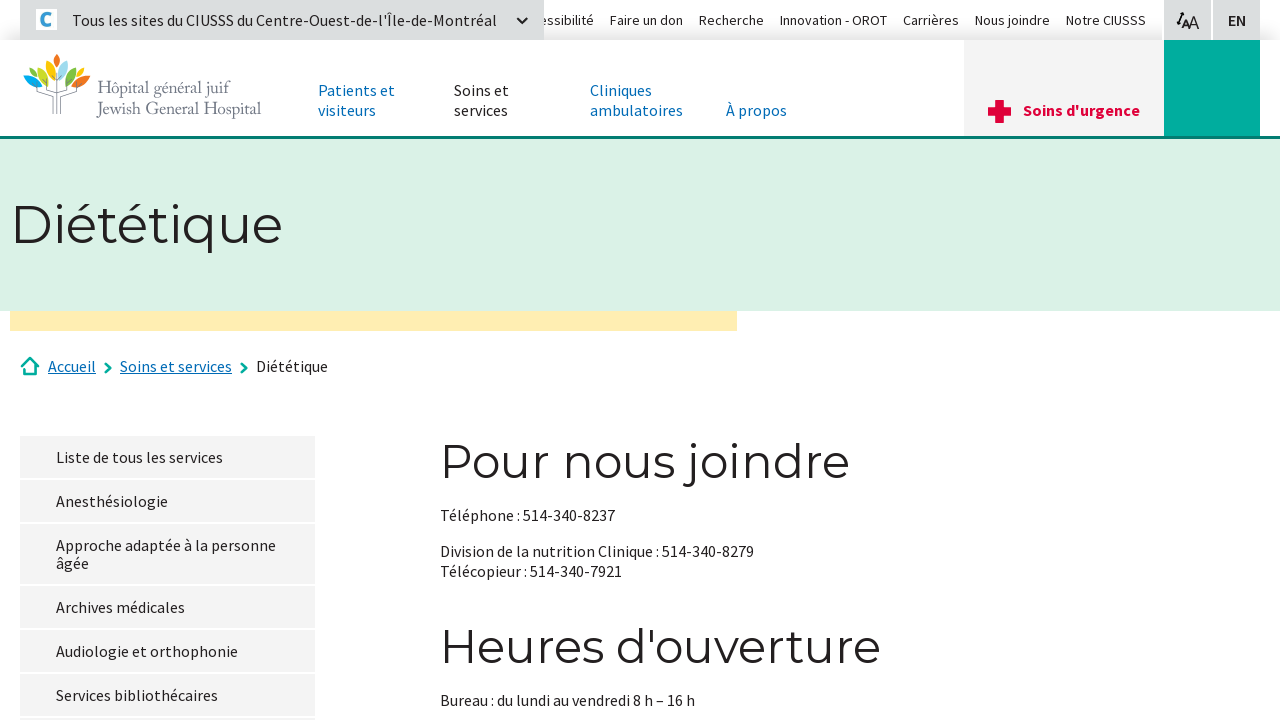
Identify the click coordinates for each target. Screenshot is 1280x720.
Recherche (731, 20)
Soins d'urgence (1081, 110)
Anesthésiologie (112, 501)
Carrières (931, 20)
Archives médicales (120, 607)
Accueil (72, 366)
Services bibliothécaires (137, 695)
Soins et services (176, 366)
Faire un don (646, 20)
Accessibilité (555, 20)
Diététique (292, 366)
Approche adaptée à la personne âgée (166, 554)
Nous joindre (1012, 20)
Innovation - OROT (833, 20)
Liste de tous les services (139, 457)
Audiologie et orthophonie (147, 651)
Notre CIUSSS (1106, 20)
